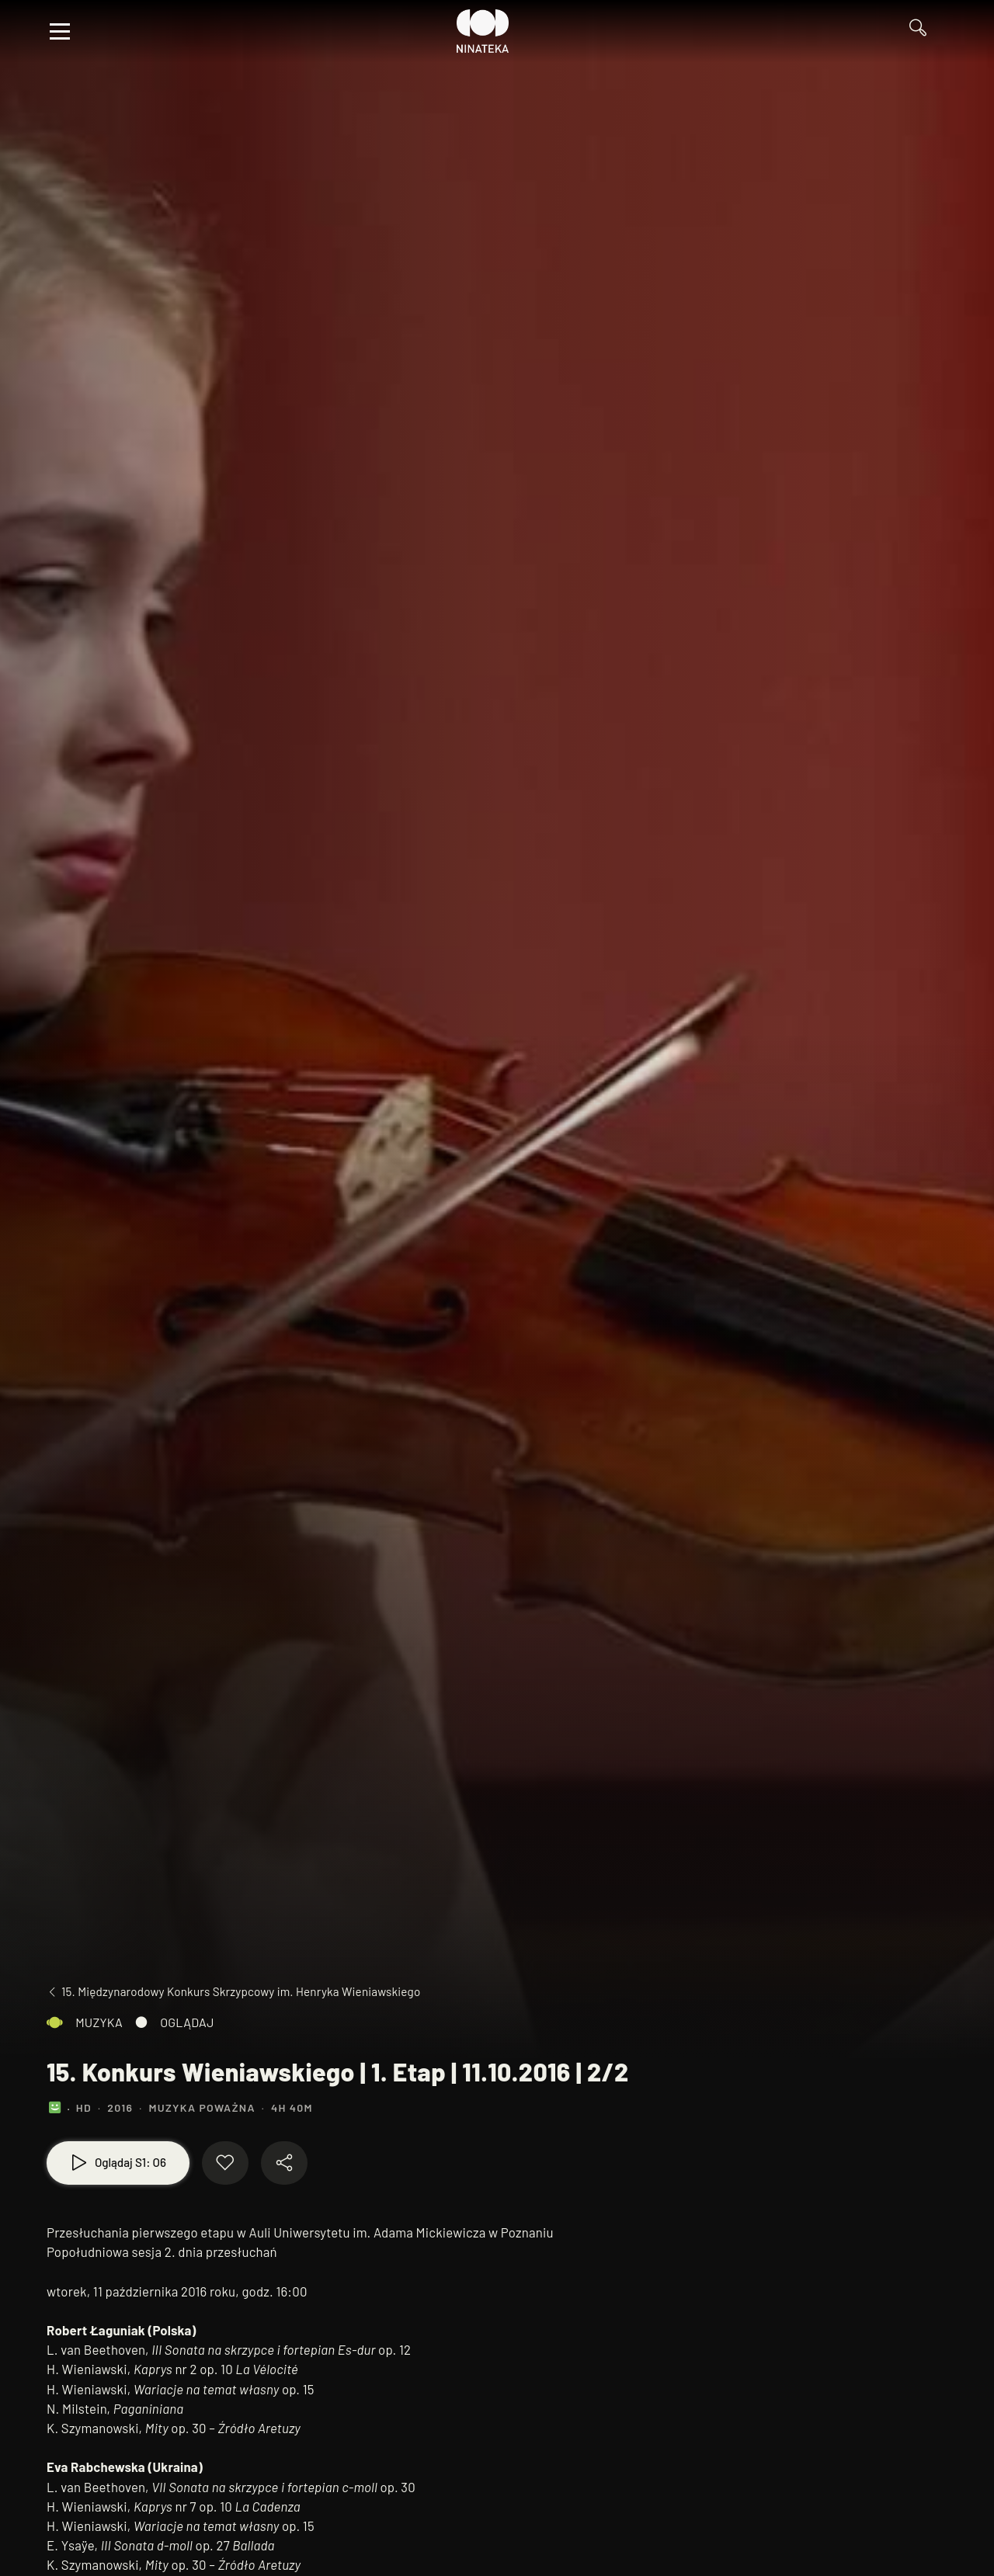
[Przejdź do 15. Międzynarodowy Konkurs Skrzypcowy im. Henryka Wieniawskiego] (233, 1992)
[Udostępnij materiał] (284, 2163)
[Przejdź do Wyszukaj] (923, 31)
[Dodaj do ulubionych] (225, 2163)
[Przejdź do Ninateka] (483, 31)
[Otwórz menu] (60, 31)
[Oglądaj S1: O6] (118, 2163)
